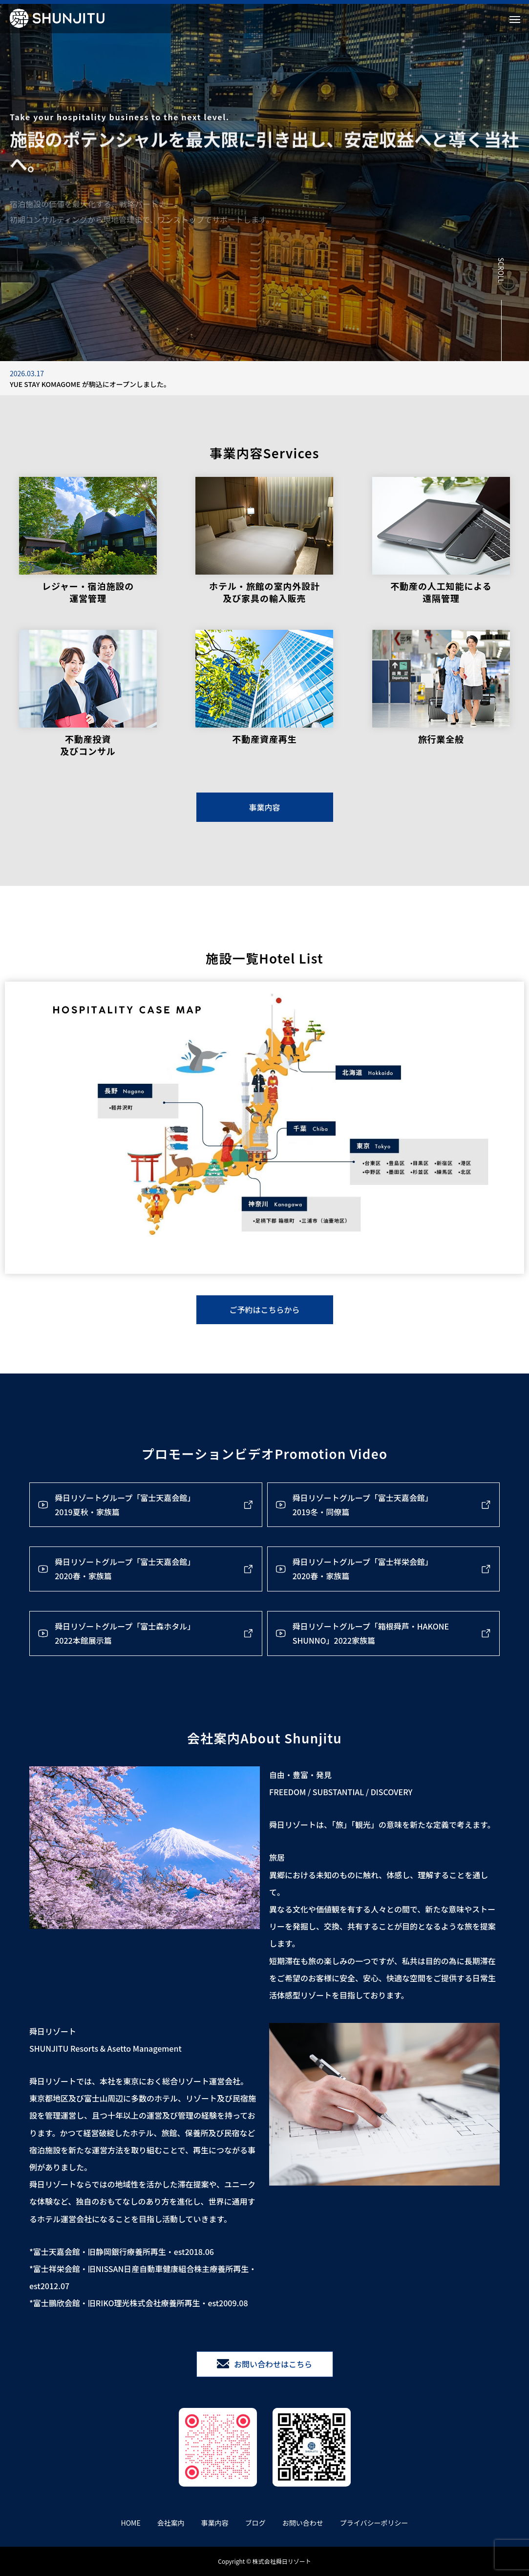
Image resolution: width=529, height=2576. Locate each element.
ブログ (255, 2523)
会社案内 (171, 2523)
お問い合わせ (302, 2523)
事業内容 (264, 807)
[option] (264, 378)
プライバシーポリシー (374, 2523)
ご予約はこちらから (264, 1309)
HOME (131, 2523)
